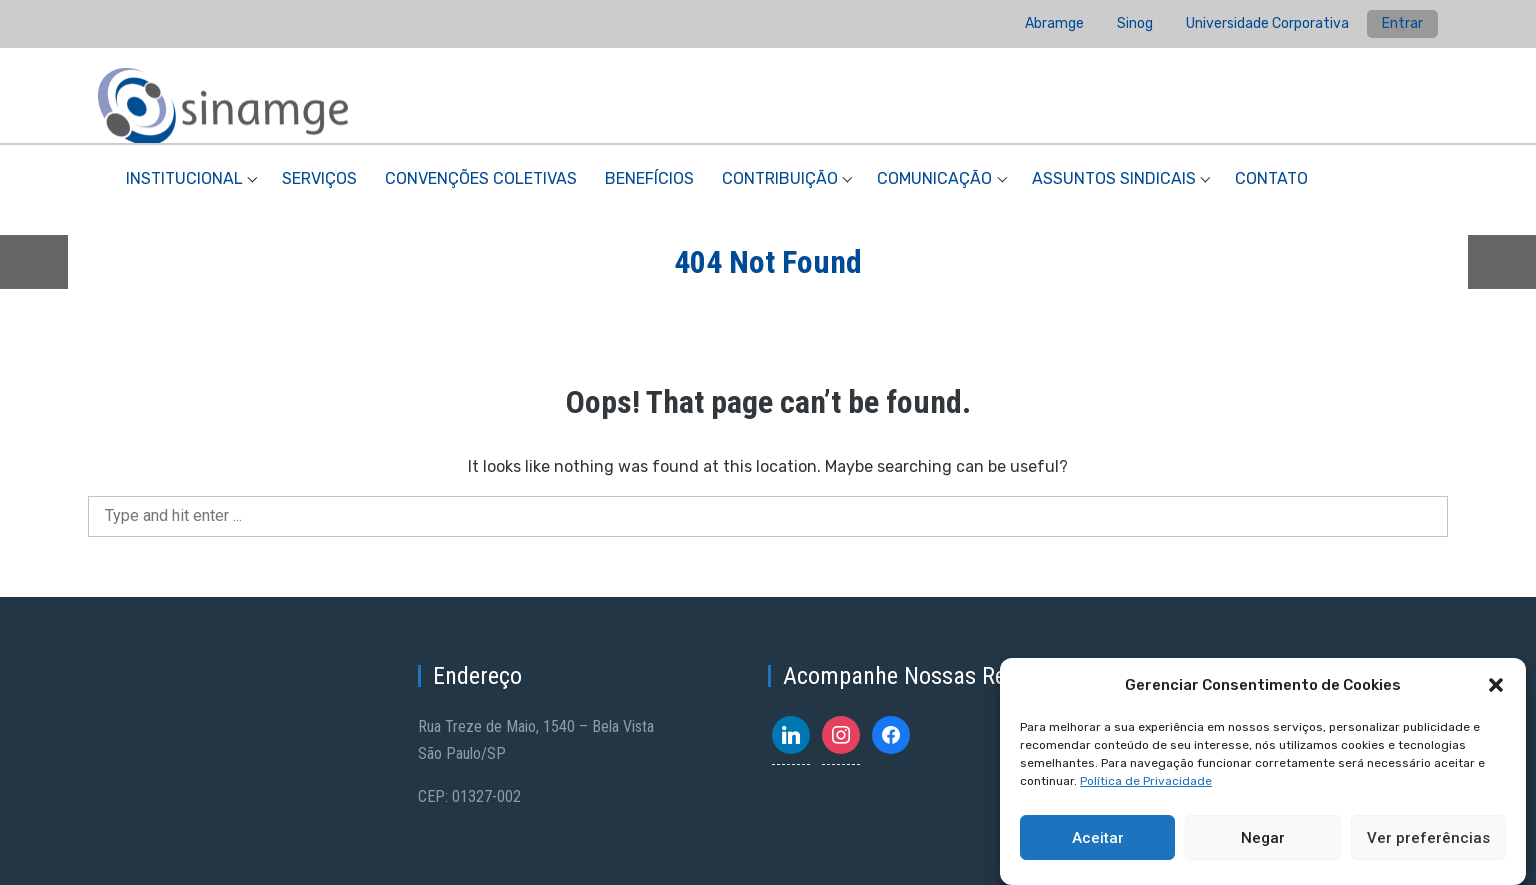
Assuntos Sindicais (1114, 178)
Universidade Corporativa (1267, 23)
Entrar (1402, 23)
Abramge (1054, 23)
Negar (1263, 838)
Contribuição (780, 178)
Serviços (319, 178)
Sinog (1135, 23)
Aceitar (1098, 838)
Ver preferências (1428, 838)
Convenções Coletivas (481, 178)
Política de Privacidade (1146, 781)
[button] (1496, 685)
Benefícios (649, 178)
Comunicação (934, 178)
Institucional (184, 178)
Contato (1271, 178)
